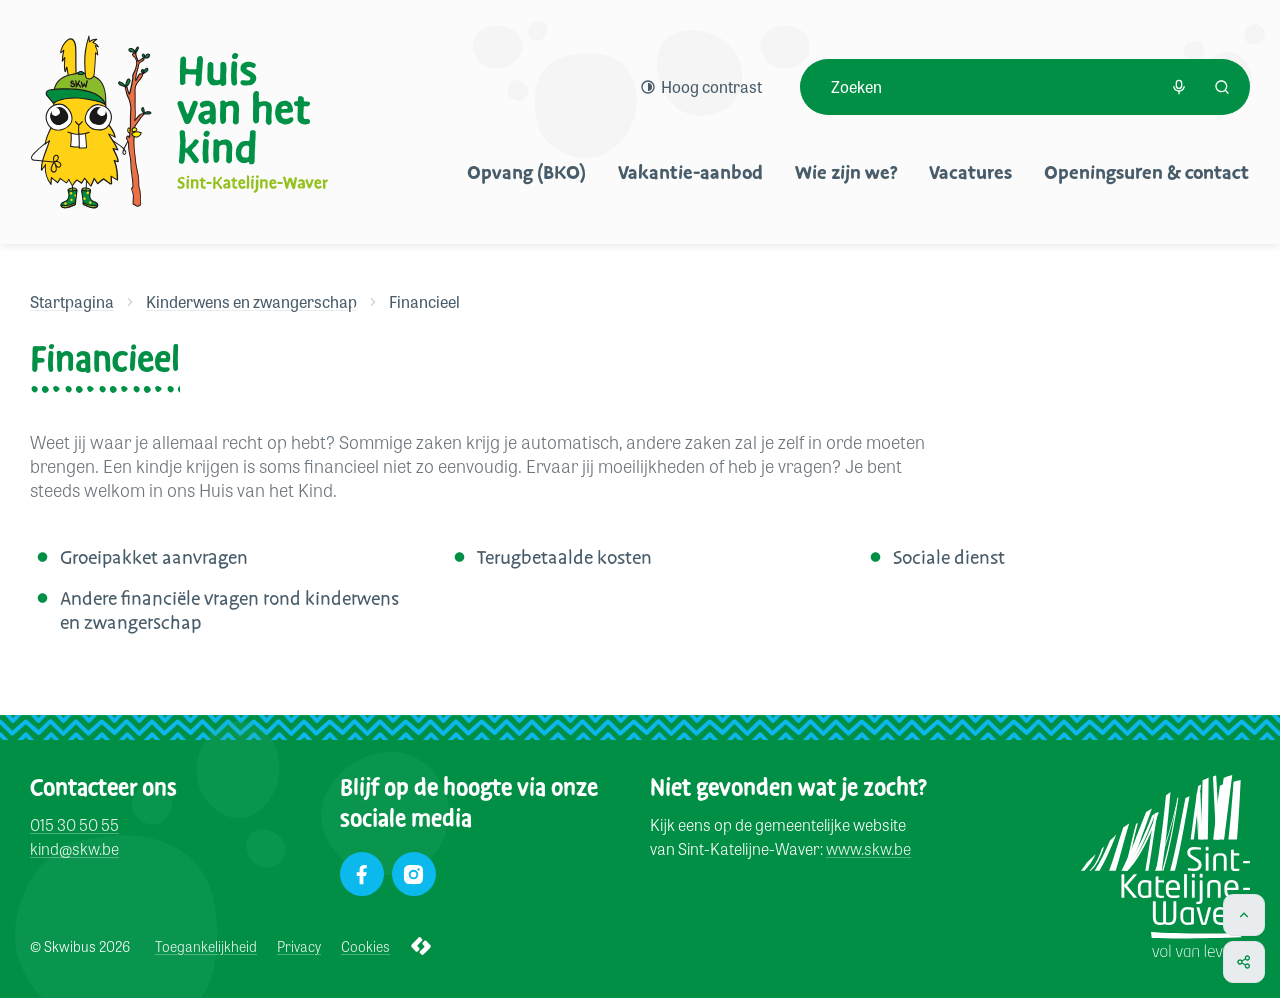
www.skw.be (868, 849)
